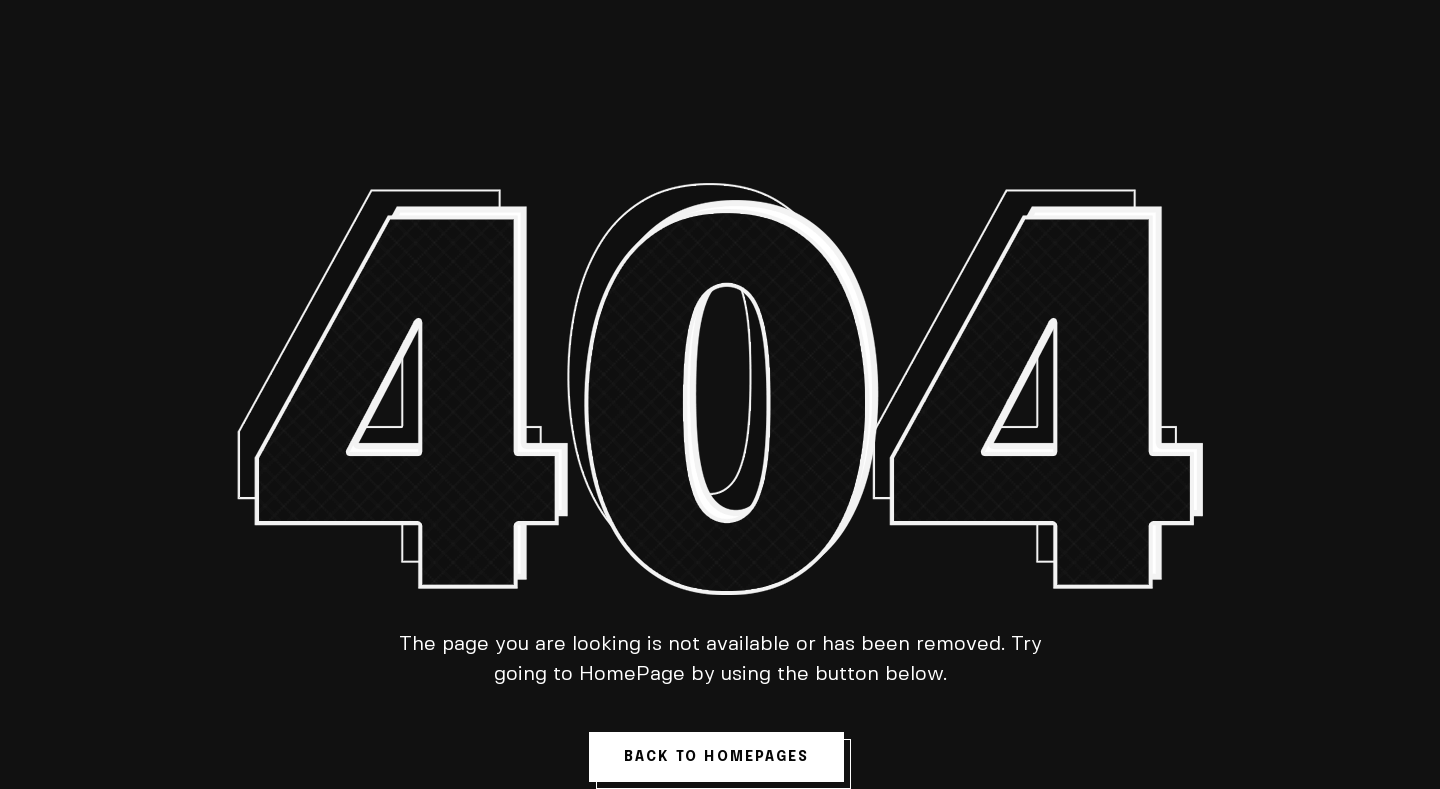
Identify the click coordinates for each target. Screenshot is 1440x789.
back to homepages (717, 757)
